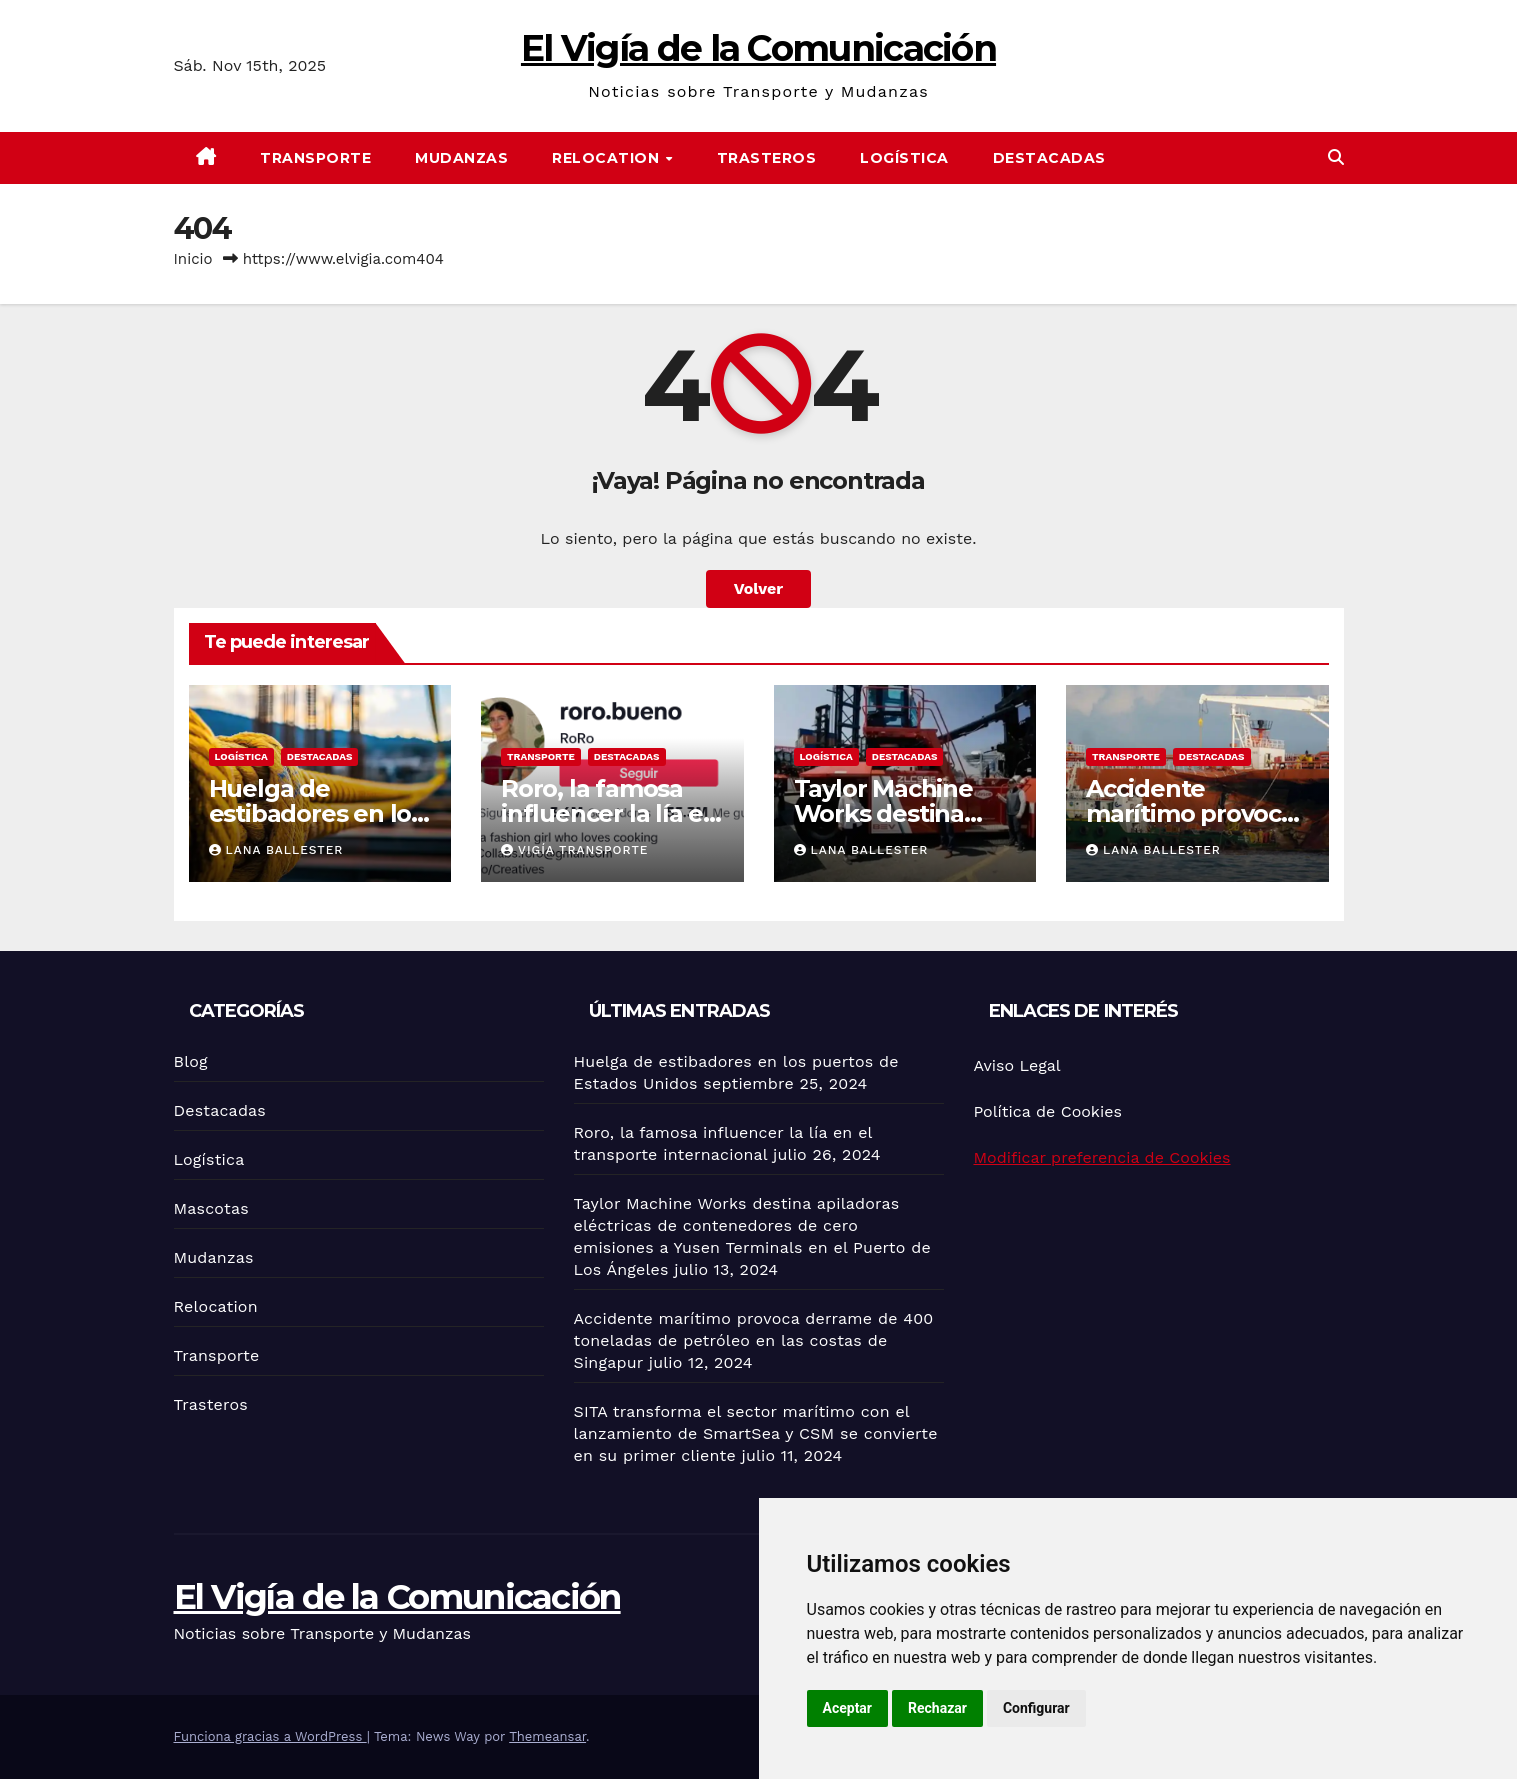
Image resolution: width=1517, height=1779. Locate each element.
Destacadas (1049, 158)
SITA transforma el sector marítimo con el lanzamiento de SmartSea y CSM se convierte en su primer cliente (756, 1433)
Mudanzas (461, 158)
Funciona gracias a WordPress (270, 1736)
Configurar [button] (1036, 1708)
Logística (904, 158)
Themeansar (547, 1736)
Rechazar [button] (937, 1708)
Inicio (193, 259)
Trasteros (767, 158)
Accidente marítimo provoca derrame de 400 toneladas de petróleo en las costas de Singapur (754, 1340)
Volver (759, 588)
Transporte (315, 158)
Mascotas (211, 1208)
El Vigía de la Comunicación (758, 48)
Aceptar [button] (848, 1708)
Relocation (608, 158)
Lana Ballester (276, 850)
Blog (191, 1061)
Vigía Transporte (574, 850)
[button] (1336, 157)
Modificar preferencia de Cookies (1102, 1157)
